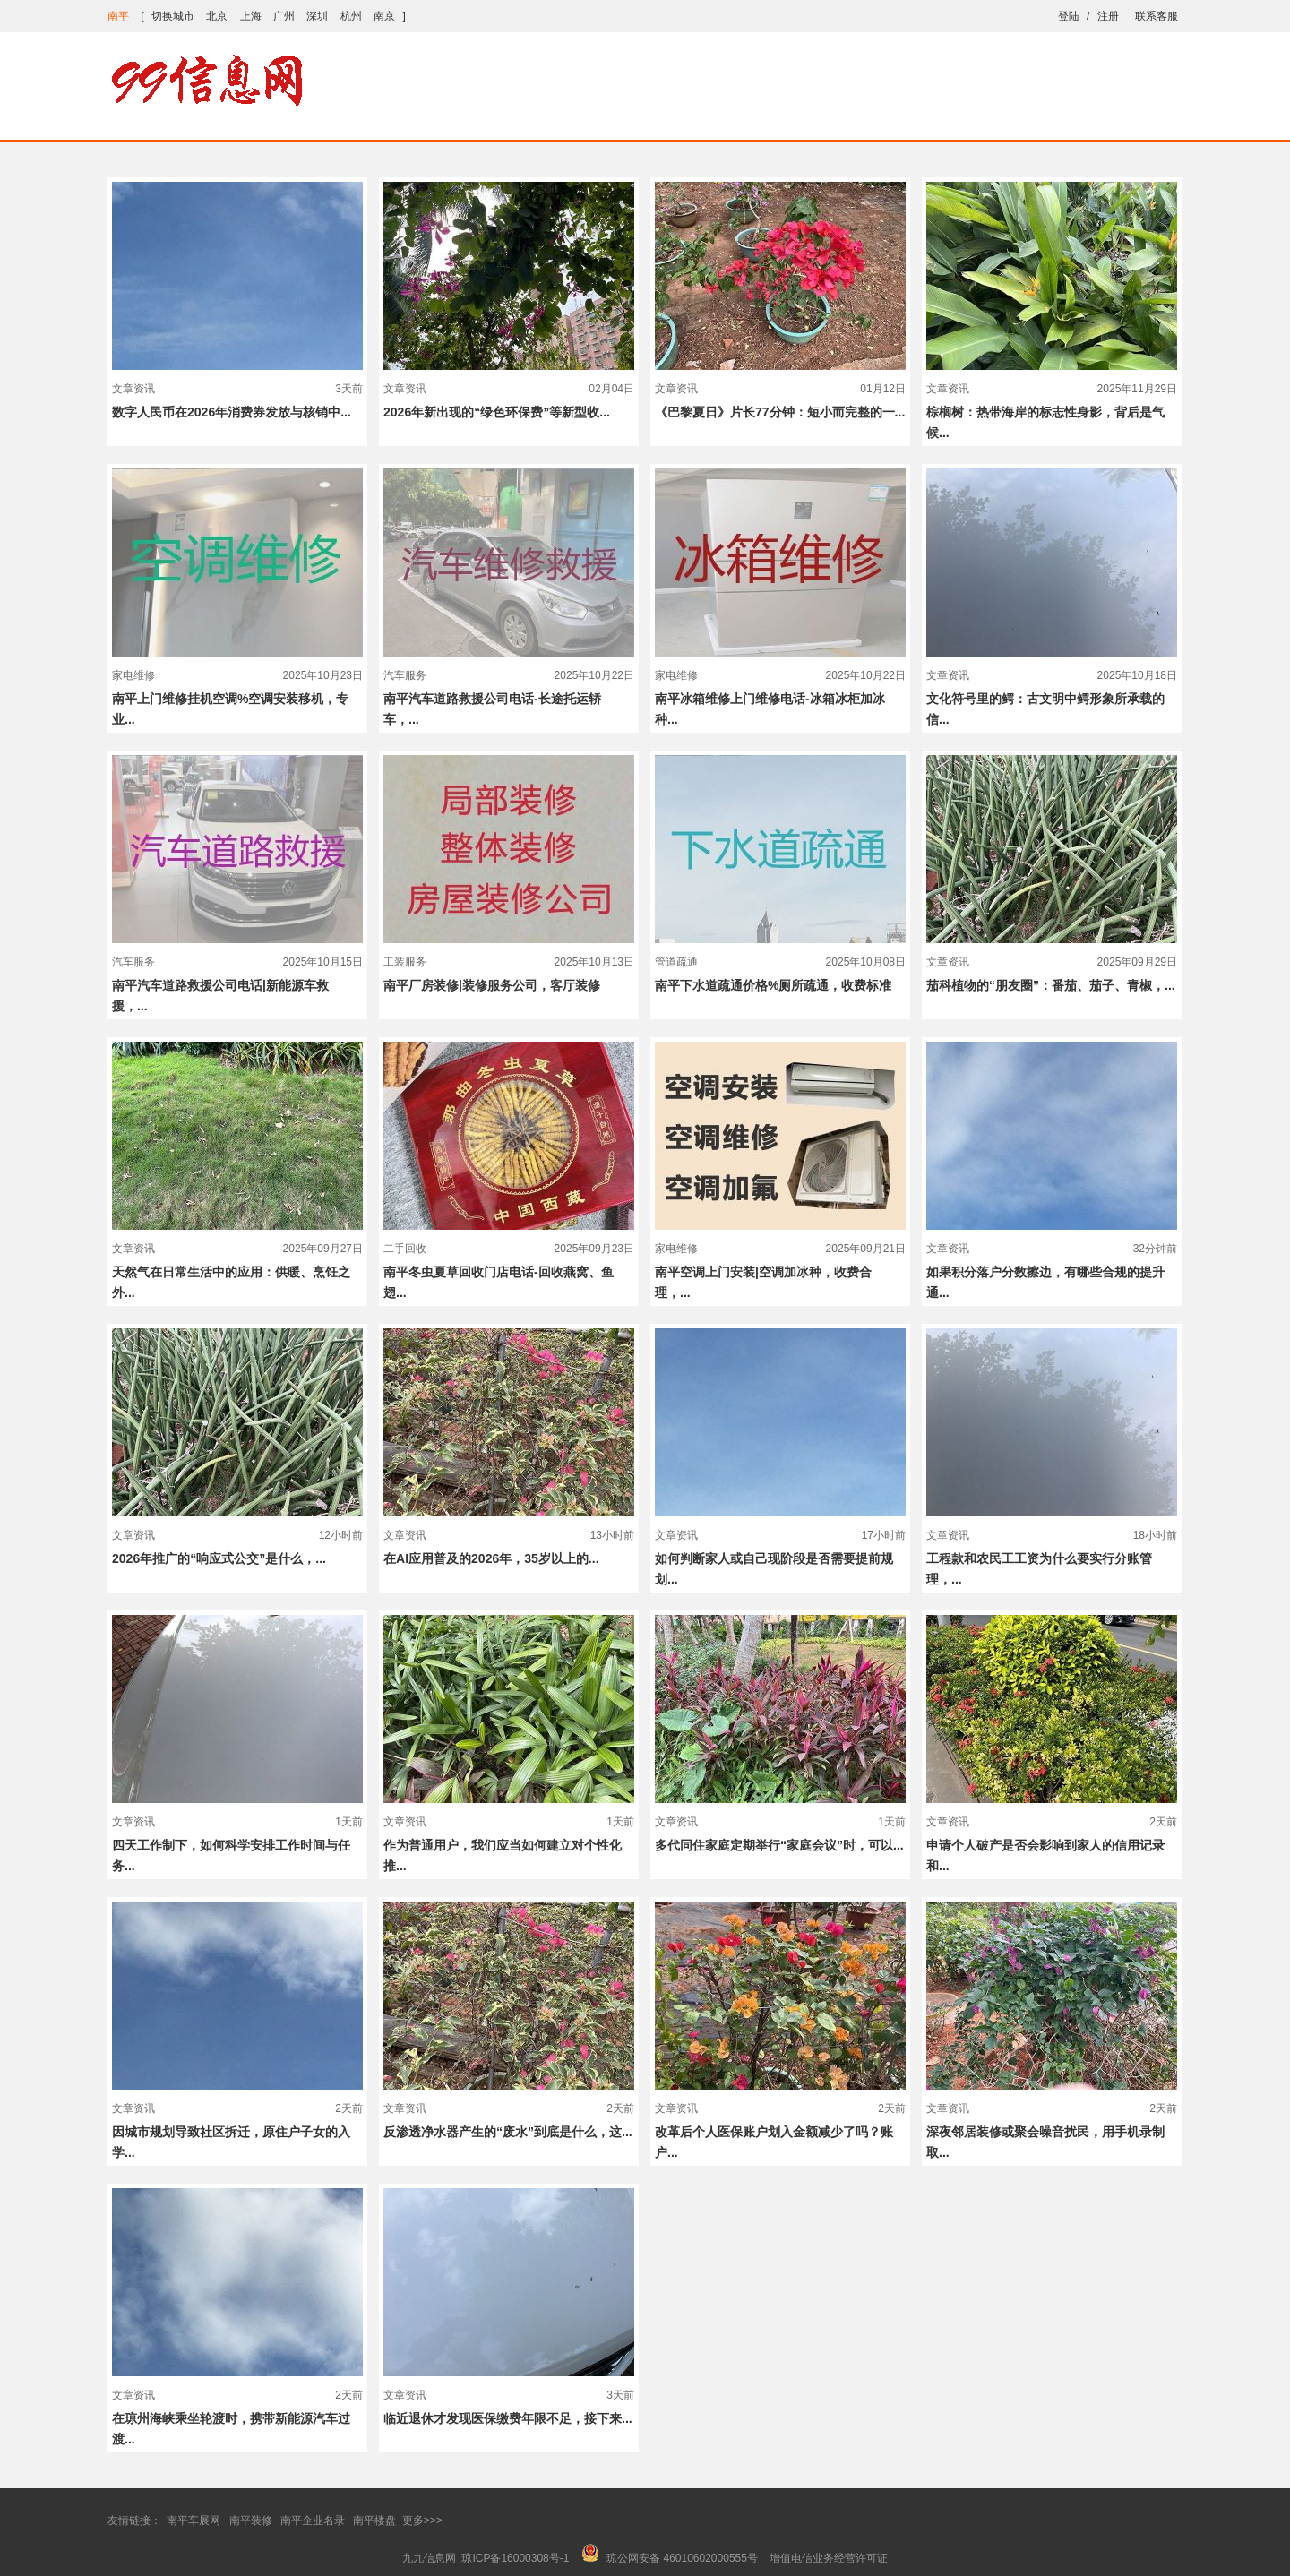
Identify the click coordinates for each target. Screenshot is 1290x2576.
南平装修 (250, 2520)
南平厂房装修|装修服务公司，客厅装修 (491, 985)
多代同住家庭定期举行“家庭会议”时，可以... (779, 1845)
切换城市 (172, 16)
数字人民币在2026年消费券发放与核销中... (231, 412)
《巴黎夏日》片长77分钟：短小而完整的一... (780, 412)
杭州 (351, 16)
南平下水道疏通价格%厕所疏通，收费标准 (773, 985)
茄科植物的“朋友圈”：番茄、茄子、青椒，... (1050, 985)
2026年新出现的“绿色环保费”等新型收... (496, 412)
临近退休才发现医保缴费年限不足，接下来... (507, 2418)
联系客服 (1156, 16)
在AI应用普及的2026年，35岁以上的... (491, 1558)
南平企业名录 (312, 2520)
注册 (1108, 16)
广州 (284, 16)
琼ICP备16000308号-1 (515, 2558)
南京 (384, 16)
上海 (251, 16)
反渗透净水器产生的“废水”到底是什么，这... (507, 2132)
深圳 (317, 16)
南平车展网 (193, 2520)
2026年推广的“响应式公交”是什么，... (219, 1558)
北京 (217, 16)
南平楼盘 (374, 2520)
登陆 (1068, 16)
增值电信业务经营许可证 (829, 2558)
